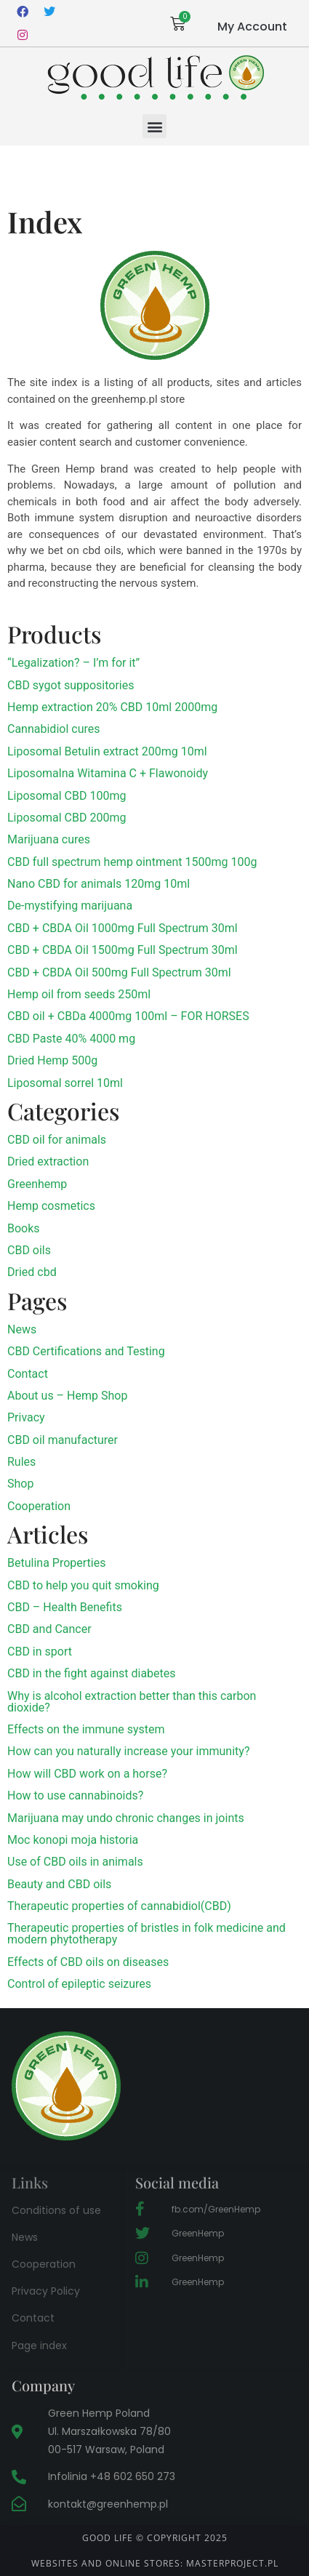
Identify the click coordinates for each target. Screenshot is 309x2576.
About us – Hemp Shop (67, 1396)
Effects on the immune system (86, 1729)
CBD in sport (39, 1651)
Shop (20, 1483)
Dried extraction (48, 1161)
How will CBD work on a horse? (87, 1774)
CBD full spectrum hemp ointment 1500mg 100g (132, 862)
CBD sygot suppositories (70, 685)
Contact (27, 1374)
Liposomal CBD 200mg (66, 817)
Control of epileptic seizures (79, 1984)
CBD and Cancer (49, 1629)
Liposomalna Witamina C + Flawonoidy (107, 773)
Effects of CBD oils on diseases (88, 1962)
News (21, 1329)
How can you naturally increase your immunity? (128, 1751)
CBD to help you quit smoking (83, 1585)
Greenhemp (37, 1184)
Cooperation (39, 1506)
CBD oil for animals (56, 1140)
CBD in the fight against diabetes (91, 1673)
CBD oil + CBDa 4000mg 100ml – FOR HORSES (128, 1016)
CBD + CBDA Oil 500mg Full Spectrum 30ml (119, 972)
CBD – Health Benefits (64, 1607)
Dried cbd (32, 1272)
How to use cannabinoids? (75, 1795)
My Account (252, 26)
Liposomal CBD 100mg (66, 796)
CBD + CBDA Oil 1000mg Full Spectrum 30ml (122, 928)
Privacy (26, 1417)
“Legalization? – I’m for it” (73, 663)
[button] (154, 126)
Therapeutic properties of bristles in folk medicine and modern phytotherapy (146, 1933)
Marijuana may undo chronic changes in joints (125, 1818)
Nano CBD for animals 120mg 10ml (98, 884)
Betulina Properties (56, 1563)
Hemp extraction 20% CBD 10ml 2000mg (112, 707)
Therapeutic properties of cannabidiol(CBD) (119, 1906)
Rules (21, 1462)
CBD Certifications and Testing (86, 1351)
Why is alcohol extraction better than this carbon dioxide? (131, 1701)
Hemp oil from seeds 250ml (79, 994)
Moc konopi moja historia (72, 1840)
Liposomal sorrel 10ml (65, 1083)
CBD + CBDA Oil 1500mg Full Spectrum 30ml (122, 950)
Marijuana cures (48, 839)
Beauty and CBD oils (59, 1884)
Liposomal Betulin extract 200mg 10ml (107, 751)
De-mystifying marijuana (69, 905)
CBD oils (29, 1250)
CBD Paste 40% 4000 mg (71, 1039)
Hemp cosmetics (51, 1206)
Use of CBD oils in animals (75, 1862)
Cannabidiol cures (53, 729)
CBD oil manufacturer (62, 1440)
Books (23, 1228)
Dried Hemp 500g (52, 1060)
